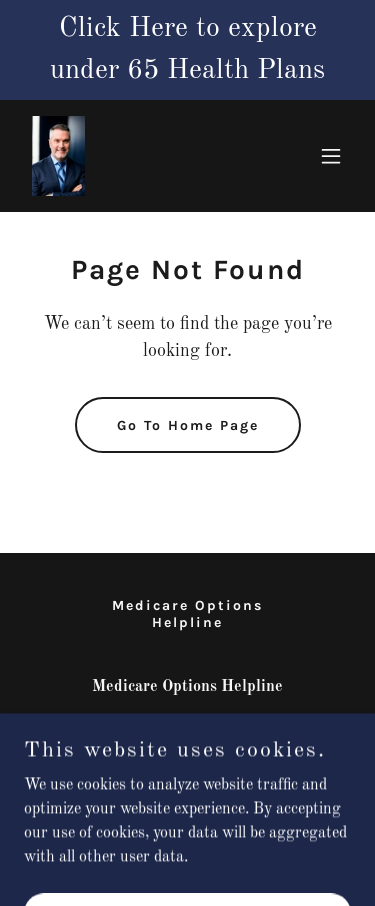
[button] (331, 156)
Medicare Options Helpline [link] (187, 614)
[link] (58, 156)
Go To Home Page (188, 425)
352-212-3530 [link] (188, 727)
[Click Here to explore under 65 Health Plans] (187, 50)
